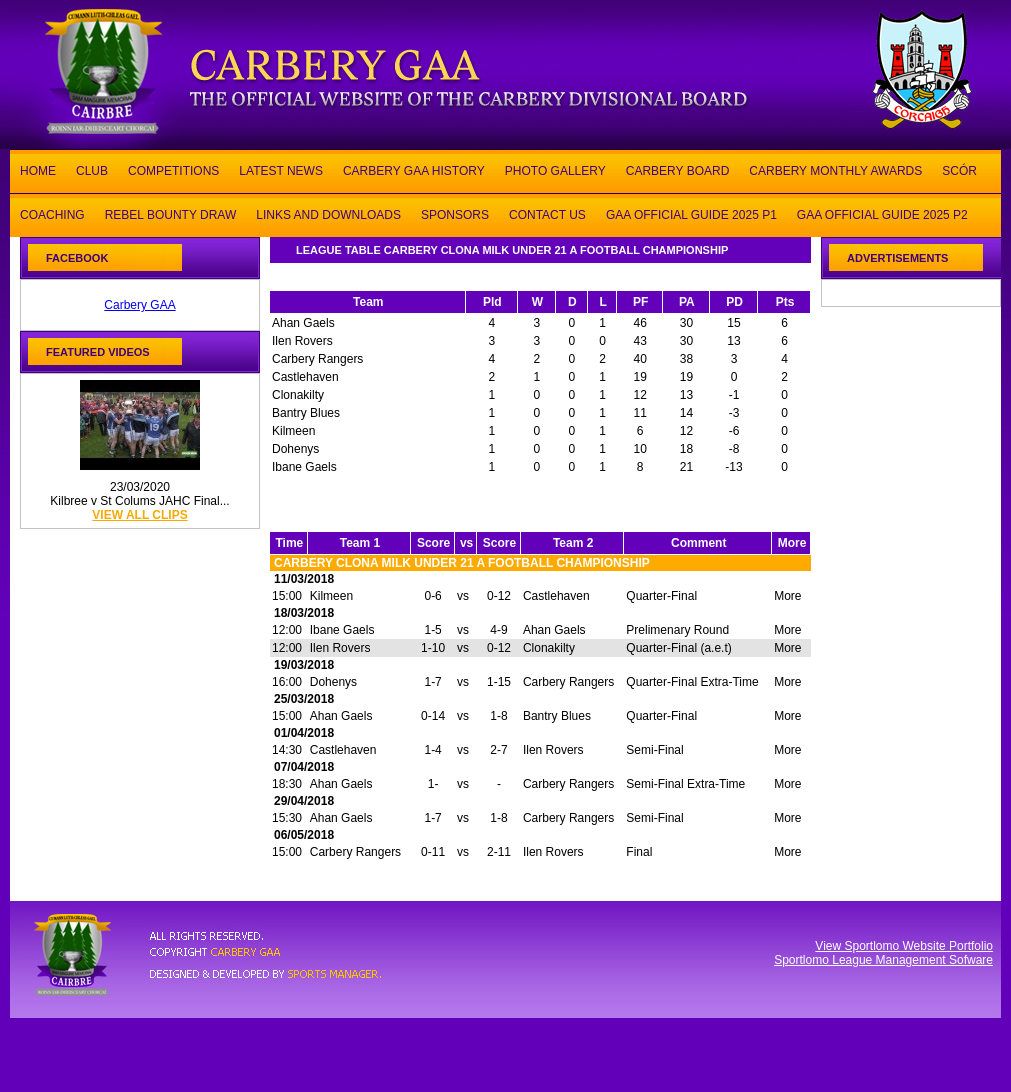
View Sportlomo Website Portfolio (904, 946)
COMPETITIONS (173, 169)
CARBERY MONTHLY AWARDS (835, 169)
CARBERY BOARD (678, 169)
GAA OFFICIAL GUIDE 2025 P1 (691, 213)
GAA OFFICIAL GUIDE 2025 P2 (882, 213)
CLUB (92, 169)
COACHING (52, 213)
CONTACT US (547, 213)
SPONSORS (455, 213)
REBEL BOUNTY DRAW (171, 213)
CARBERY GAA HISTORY (414, 169)
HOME (38, 169)
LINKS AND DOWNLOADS (328, 213)
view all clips (139, 515)
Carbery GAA (139, 305)
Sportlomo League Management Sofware (883, 960)
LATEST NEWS (281, 169)
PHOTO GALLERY (555, 169)
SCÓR (959, 169)
